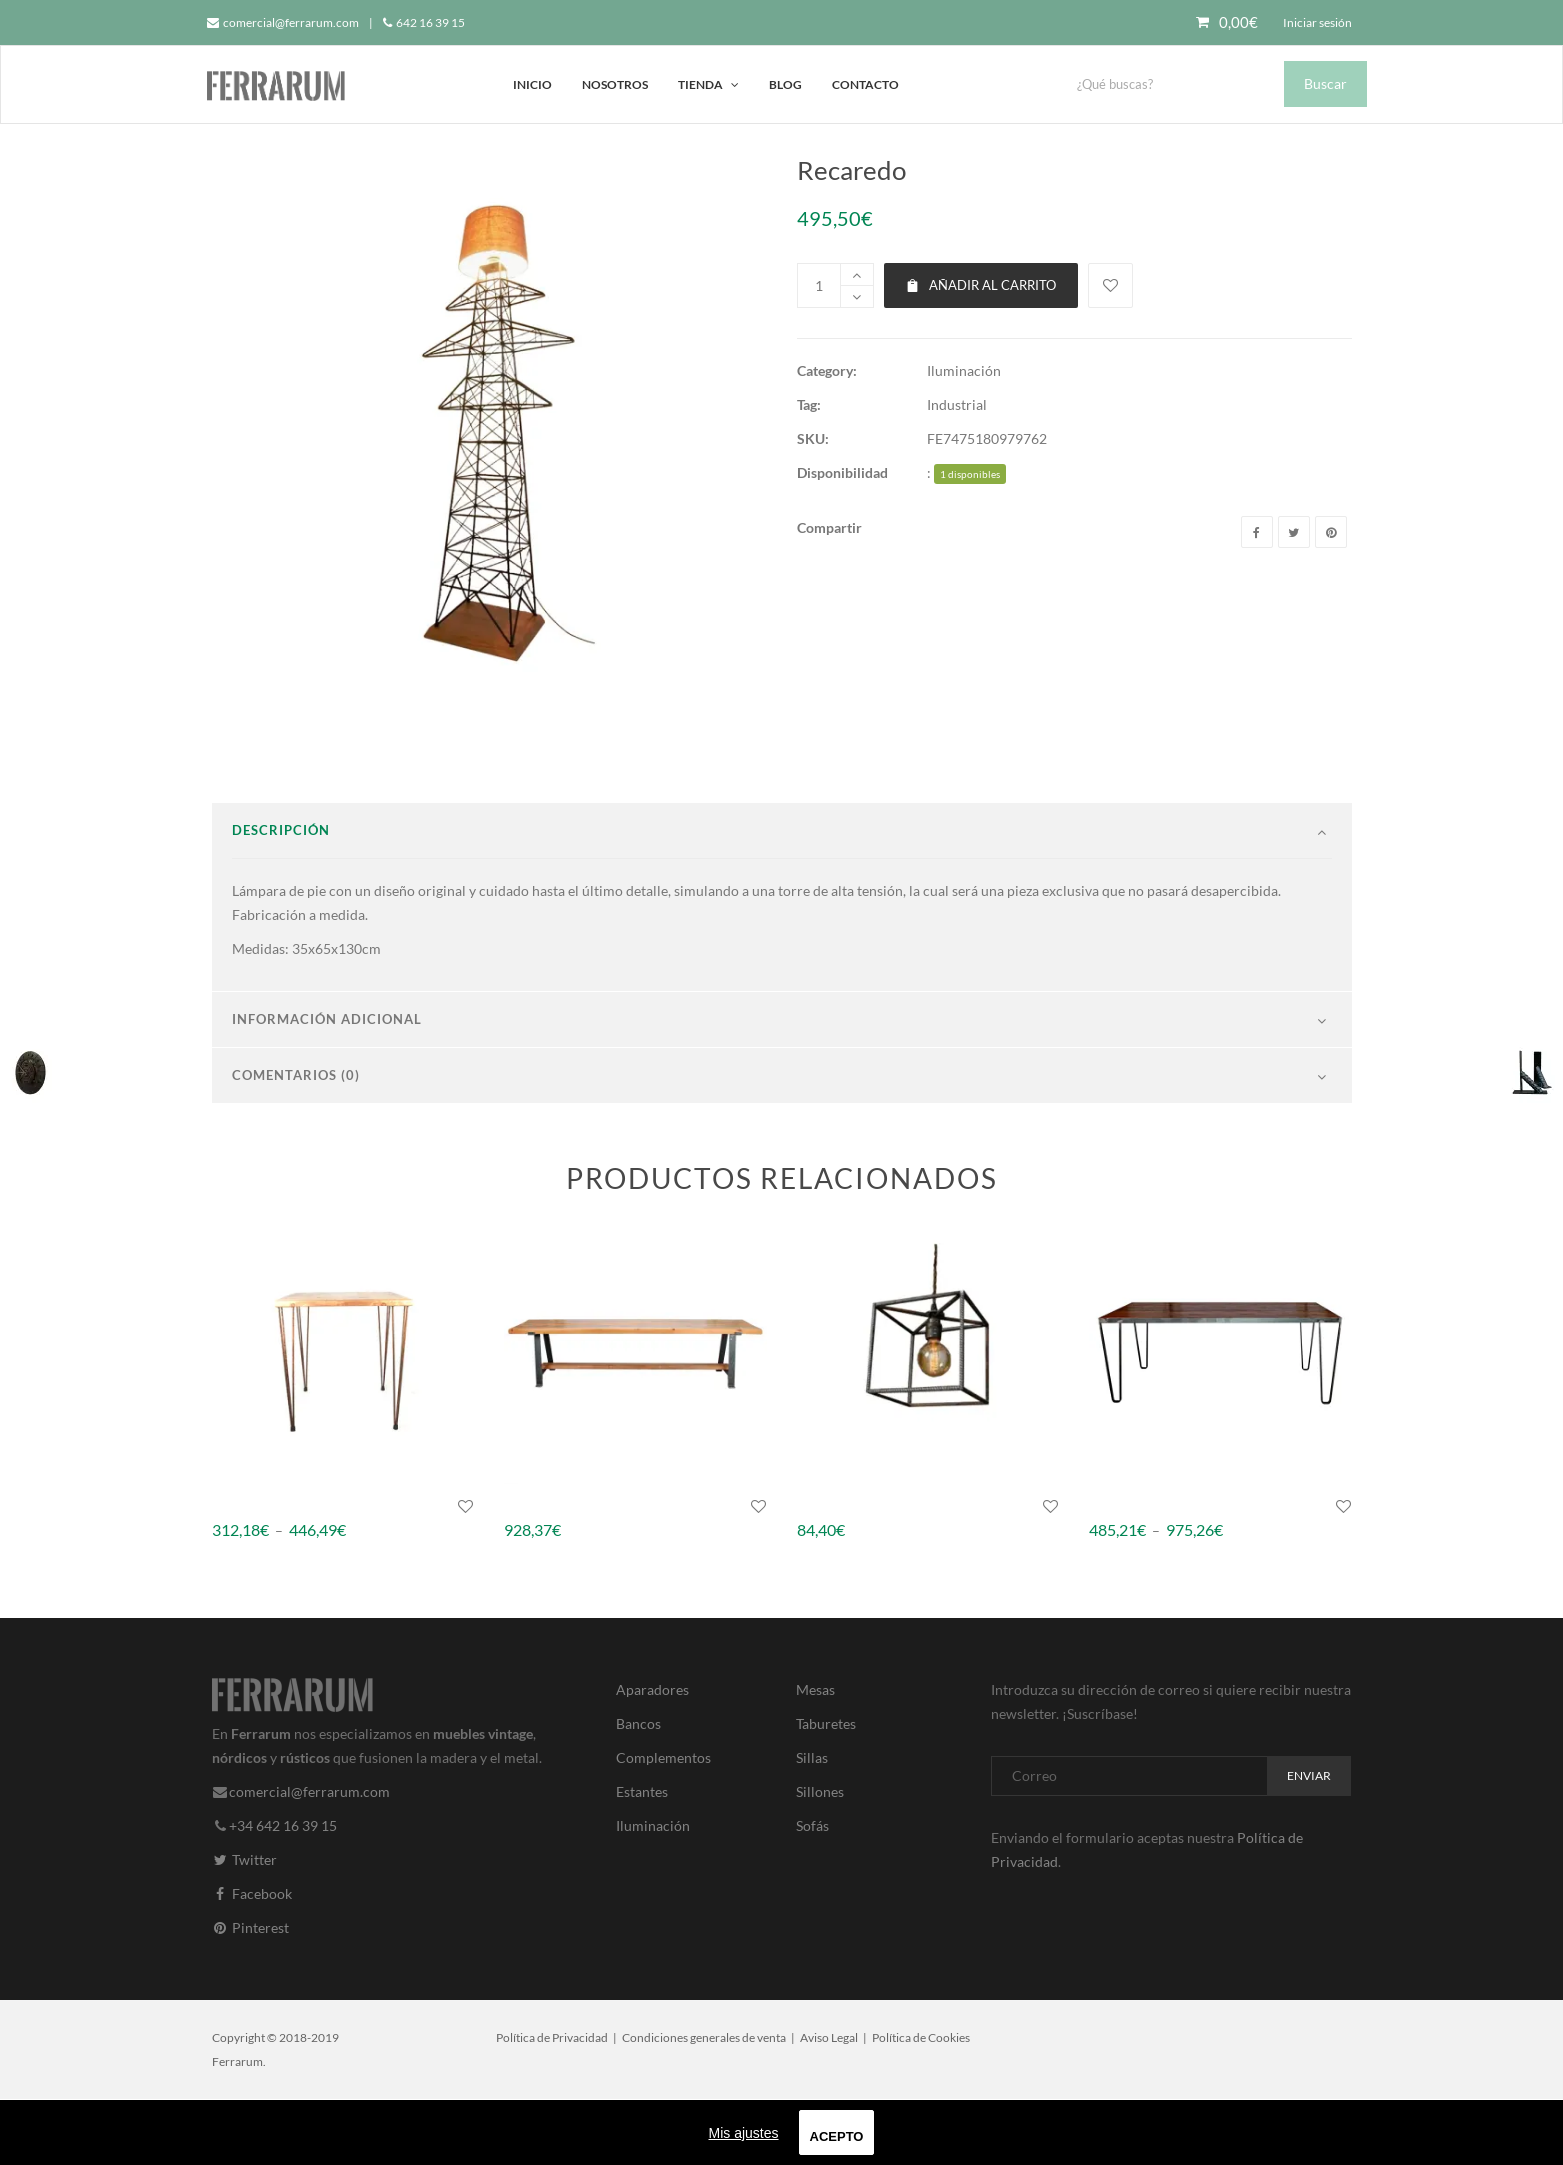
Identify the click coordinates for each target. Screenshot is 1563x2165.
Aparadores (652, 1755)
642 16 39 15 (424, 22)
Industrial (957, 404)
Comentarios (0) (296, 1141)
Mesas (815, 1755)
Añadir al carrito (981, 285)
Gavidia (820, 1571)
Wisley (525, 1571)
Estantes (642, 1857)
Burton (1111, 1571)
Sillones (820, 1857)
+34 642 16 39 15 (283, 1891)
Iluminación (964, 370)
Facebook (252, 1959)
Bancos (638, 1789)
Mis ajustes (744, 2133)
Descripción (281, 896)
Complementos (663, 1823)
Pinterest (250, 1993)
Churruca (242, 1571)
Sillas (812, 1823)
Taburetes (826, 1789)
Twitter (244, 1925)
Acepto (837, 2136)
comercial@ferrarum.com (283, 22)
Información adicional (327, 1085)
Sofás (812, 1891)
